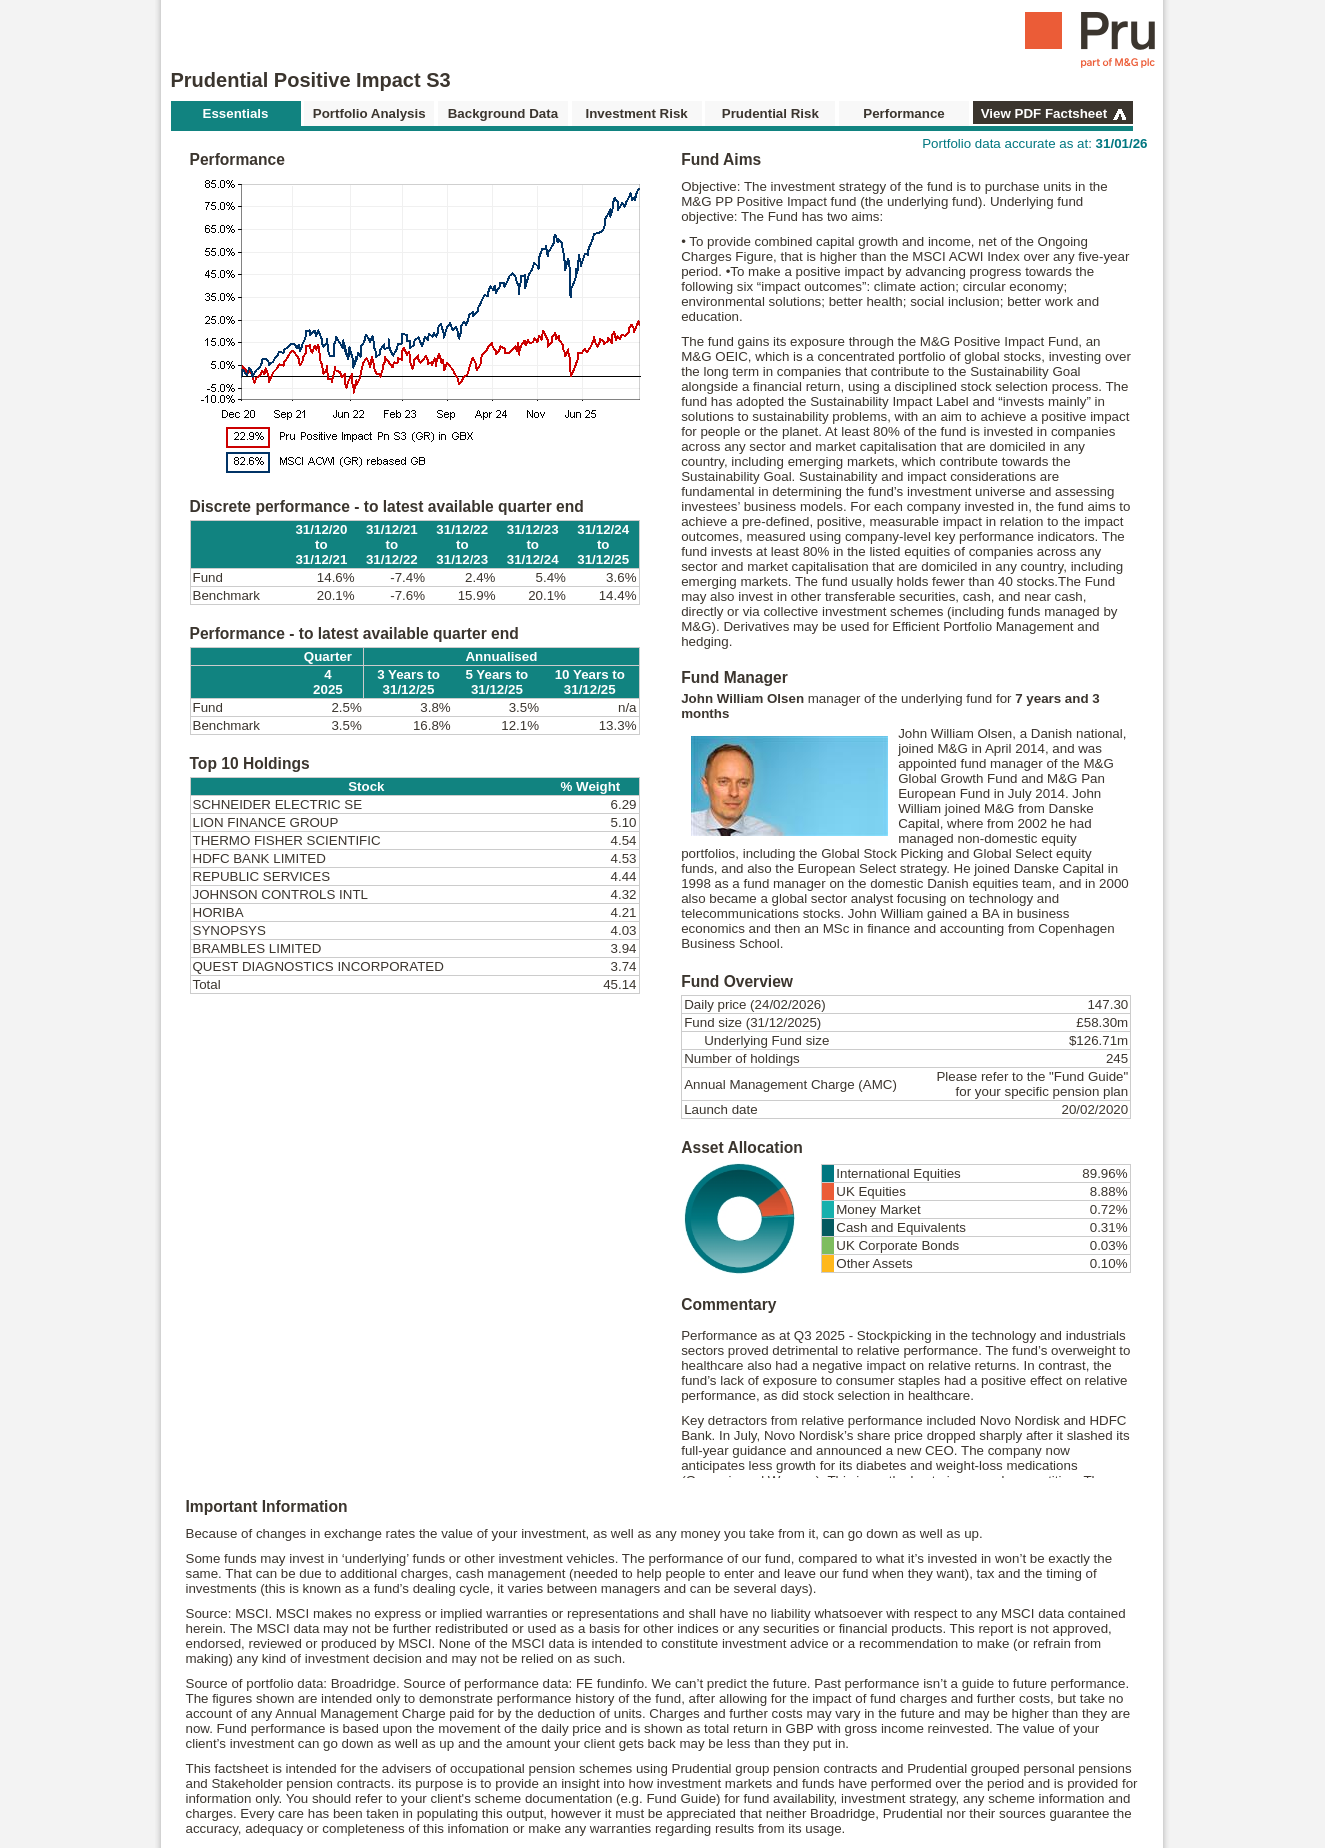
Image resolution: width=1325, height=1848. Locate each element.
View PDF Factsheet (1044, 113)
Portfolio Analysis (369, 113)
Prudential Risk (770, 113)
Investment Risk (636, 113)
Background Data (503, 113)
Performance (904, 113)
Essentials (236, 113)
